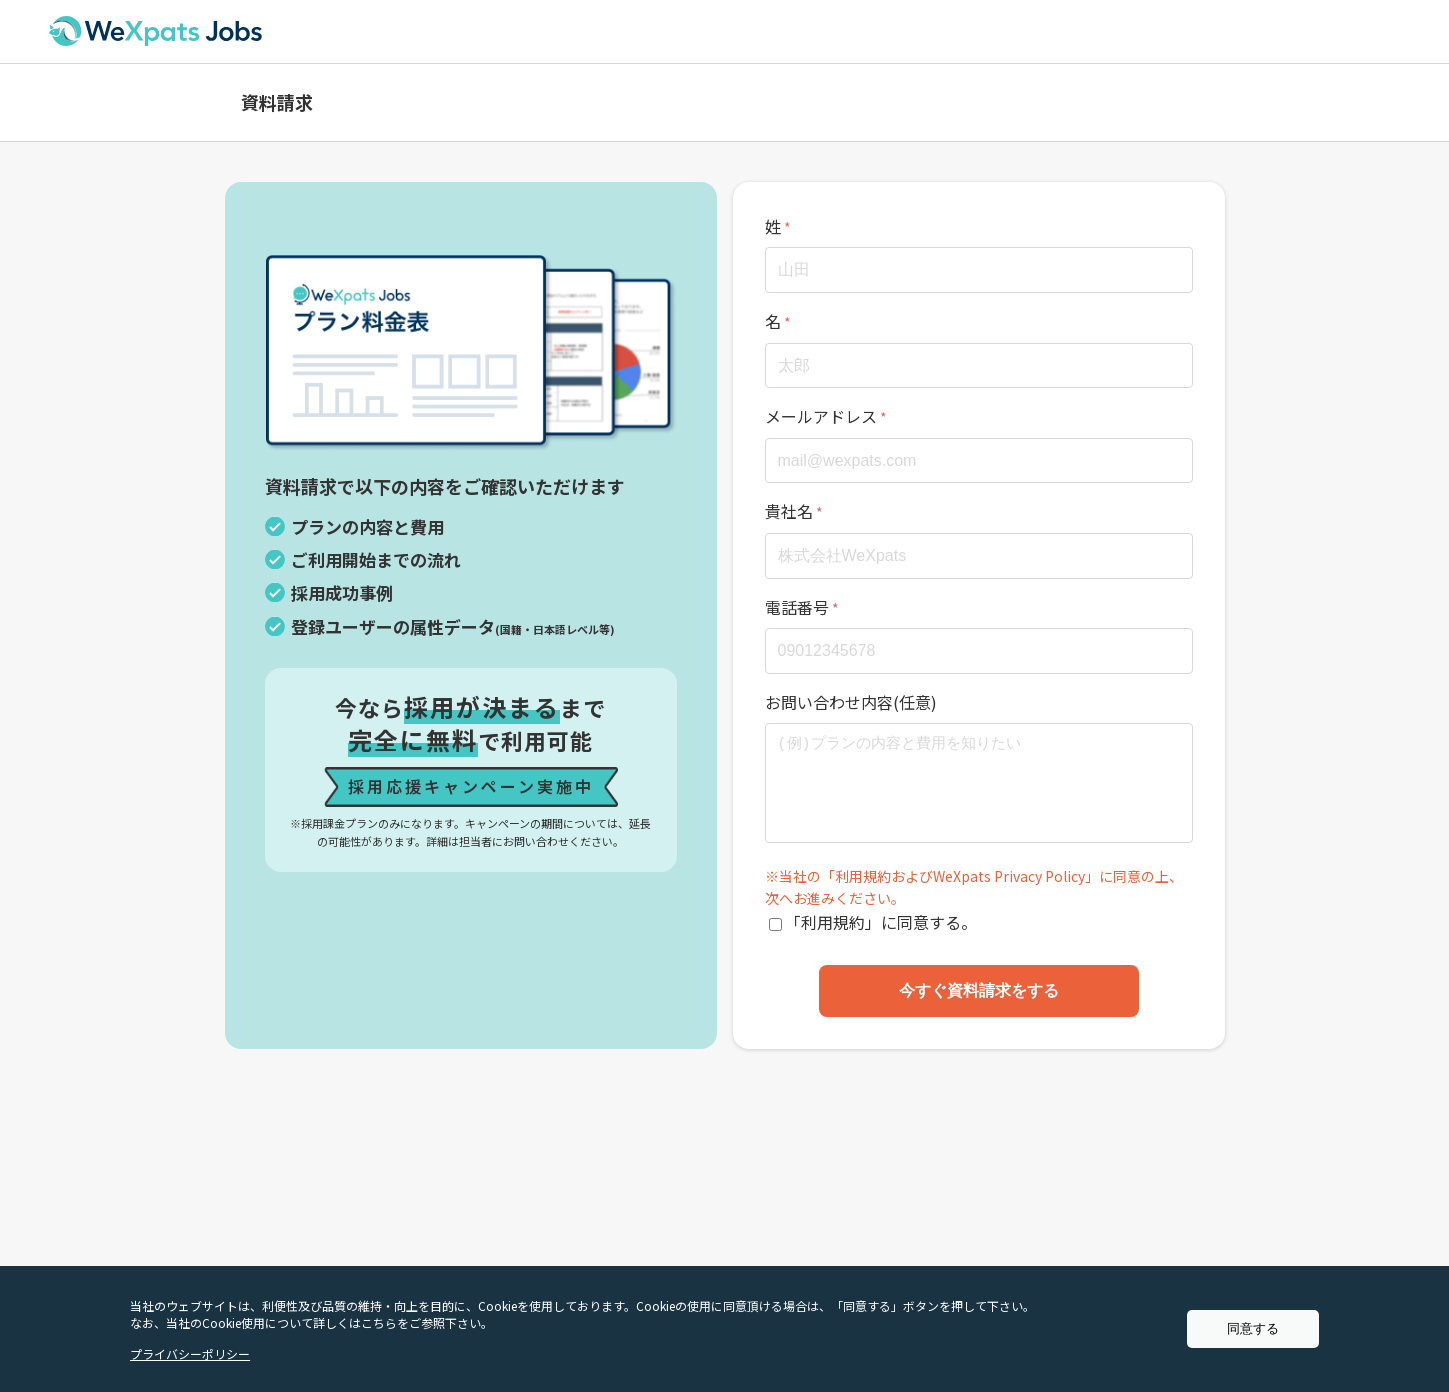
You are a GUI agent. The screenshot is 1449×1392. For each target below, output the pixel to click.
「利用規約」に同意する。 (881, 922)
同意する (1253, 1328)
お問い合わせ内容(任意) (851, 702)
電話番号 (797, 607)
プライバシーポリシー (190, 1353)
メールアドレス (821, 416)
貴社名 (789, 511)
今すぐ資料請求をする (979, 990)
